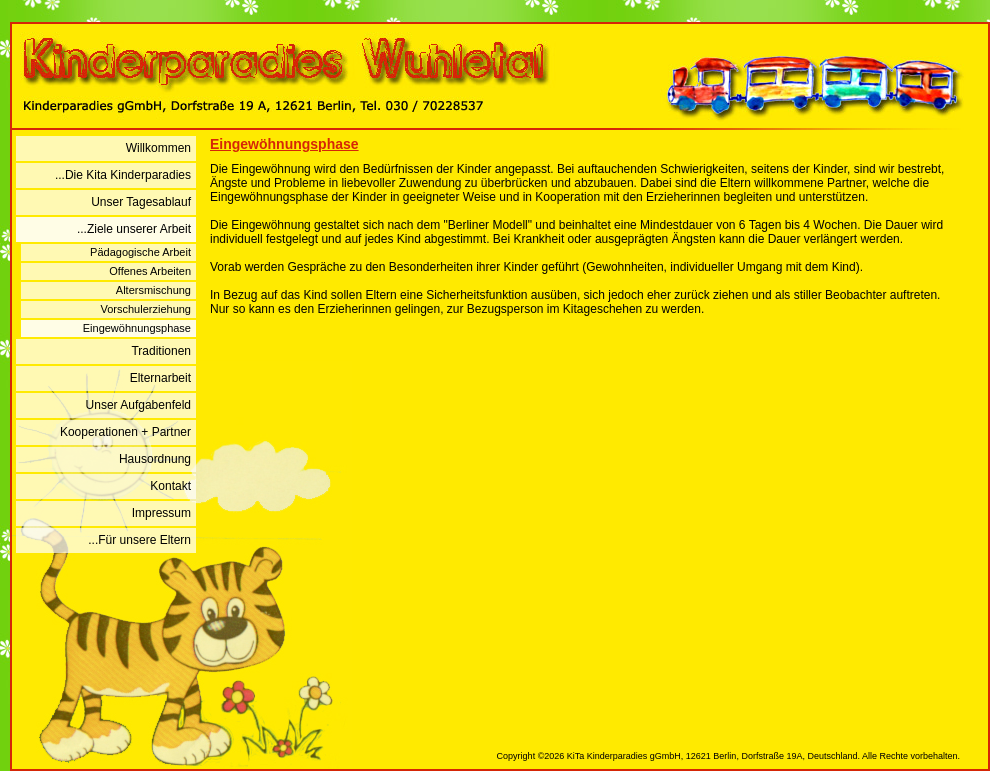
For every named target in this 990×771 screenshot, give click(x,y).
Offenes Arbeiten (150, 271)
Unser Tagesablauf (141, 202)
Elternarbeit (160, 378)
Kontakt (170, 486)
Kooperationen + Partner (125, 432)
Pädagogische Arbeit (140, 252)
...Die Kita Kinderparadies (123, 175)
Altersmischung (153, 290)
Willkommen (158, 148)
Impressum (161, 513)
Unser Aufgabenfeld (138, 405)
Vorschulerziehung (145, 309)
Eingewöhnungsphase (137, 328)
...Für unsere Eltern (139, 540)
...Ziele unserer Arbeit (134, 229)
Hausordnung (155, 459)
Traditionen (161, 351)
